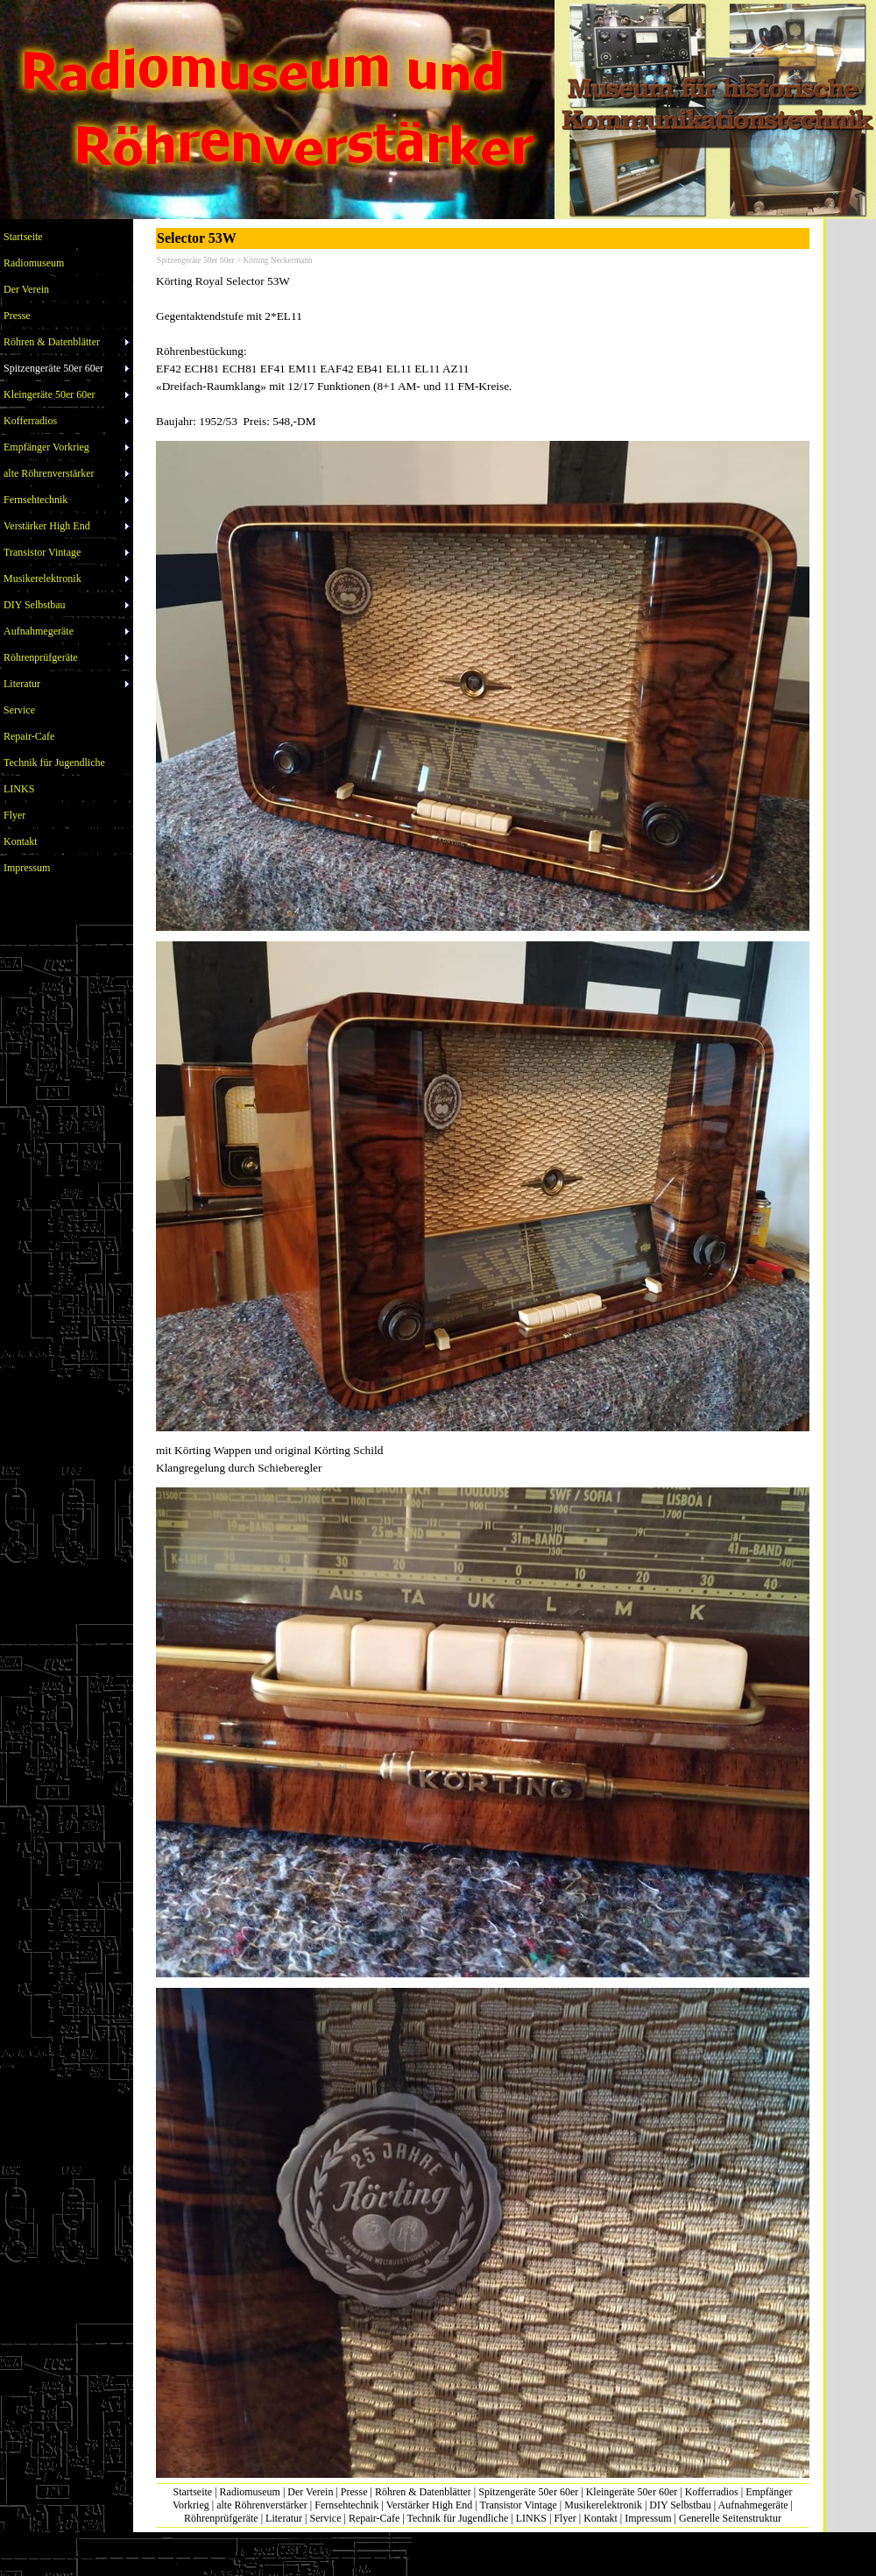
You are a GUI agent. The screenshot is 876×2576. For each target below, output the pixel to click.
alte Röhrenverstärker (261, 2505)
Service (325, 2518)
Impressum (648, 2518)
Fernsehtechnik (346, 2505)
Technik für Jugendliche (457, 2518)
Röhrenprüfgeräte (221, 2518)
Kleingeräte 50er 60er (632, 2492)
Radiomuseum (250, 2492)
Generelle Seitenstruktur (730, 2518)
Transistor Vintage (518, 2505)
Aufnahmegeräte (753, 2505)
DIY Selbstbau (680, 2505)
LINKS (531, 2518)
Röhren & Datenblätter (423, 2492)
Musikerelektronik (603, 2505)
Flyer (565, 2518)
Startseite (193, 2492)
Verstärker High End (429, 2505)
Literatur (283, 2518)
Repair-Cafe (374, 2518)
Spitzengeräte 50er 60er (528, 2492)
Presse (354, 2492)
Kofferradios (711, 2492)
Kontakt (600, 2518)
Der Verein (310, 2492)
